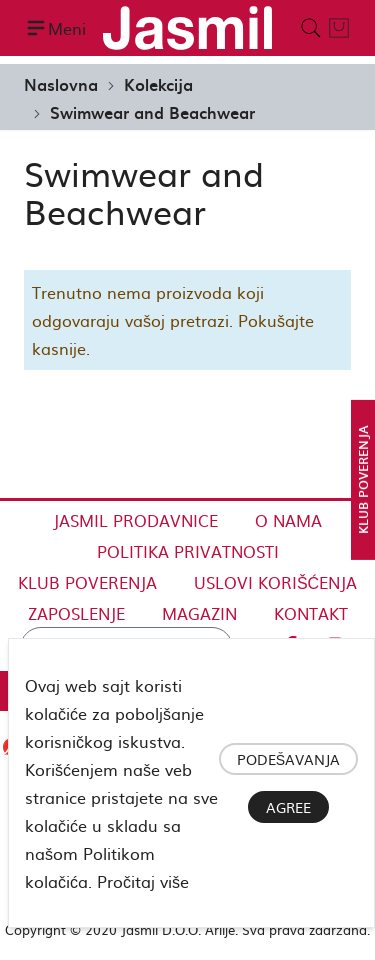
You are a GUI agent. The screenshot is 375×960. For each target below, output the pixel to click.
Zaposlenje (76, 613)
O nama (288, 520)
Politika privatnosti (188, 551)
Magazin (199, 613)
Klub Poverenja (87, 582)
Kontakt (311, 613)
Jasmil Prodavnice (135, 520)
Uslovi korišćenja (275, 582)
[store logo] (187, 28)
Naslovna (61, 84)
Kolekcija (158, 84)
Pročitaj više (143, 881)
